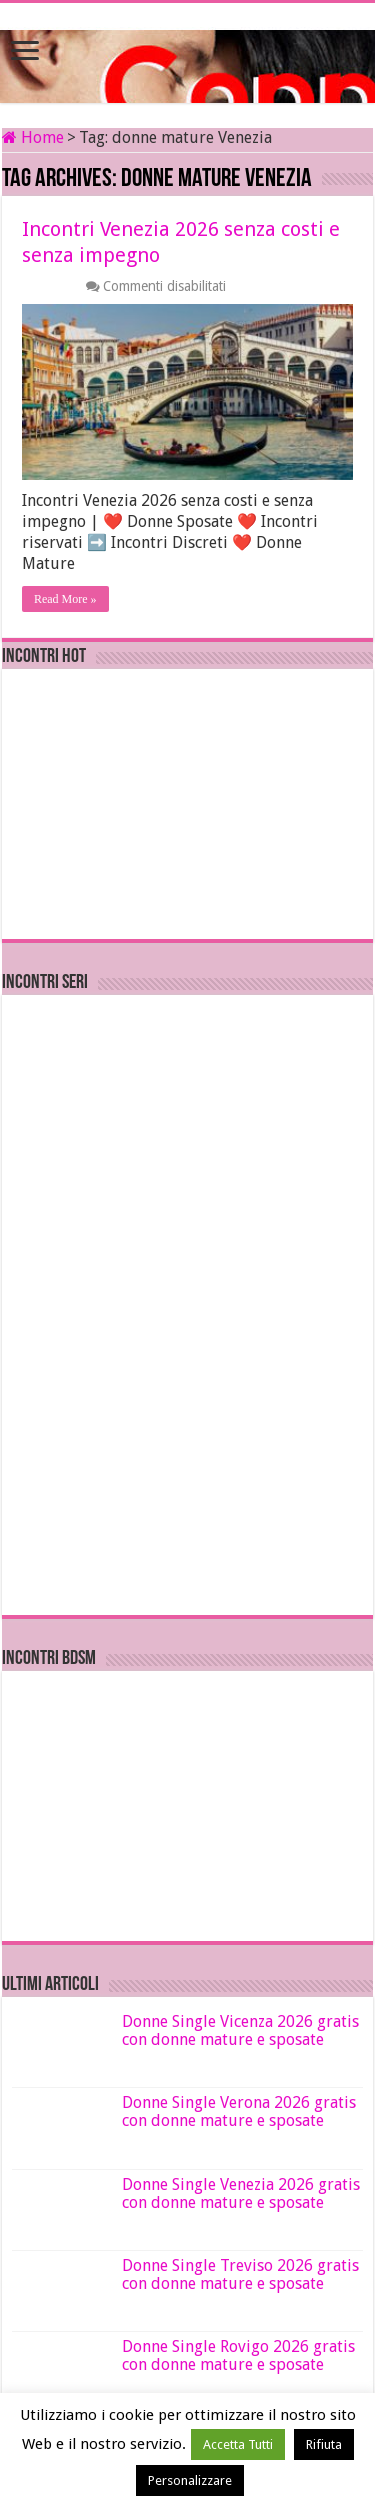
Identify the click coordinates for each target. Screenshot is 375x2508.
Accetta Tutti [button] (238, 2444)
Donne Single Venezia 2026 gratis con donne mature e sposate (241, 2193)
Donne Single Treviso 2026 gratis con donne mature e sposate (240, 2274)
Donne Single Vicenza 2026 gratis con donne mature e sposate (240, 2030)
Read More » (65, 599)
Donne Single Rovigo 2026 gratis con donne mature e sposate (238, 2355)
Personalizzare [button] (190, 2480)
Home (33, 137)
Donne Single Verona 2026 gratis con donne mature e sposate (239, 2111)
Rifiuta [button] (324, 2444)
